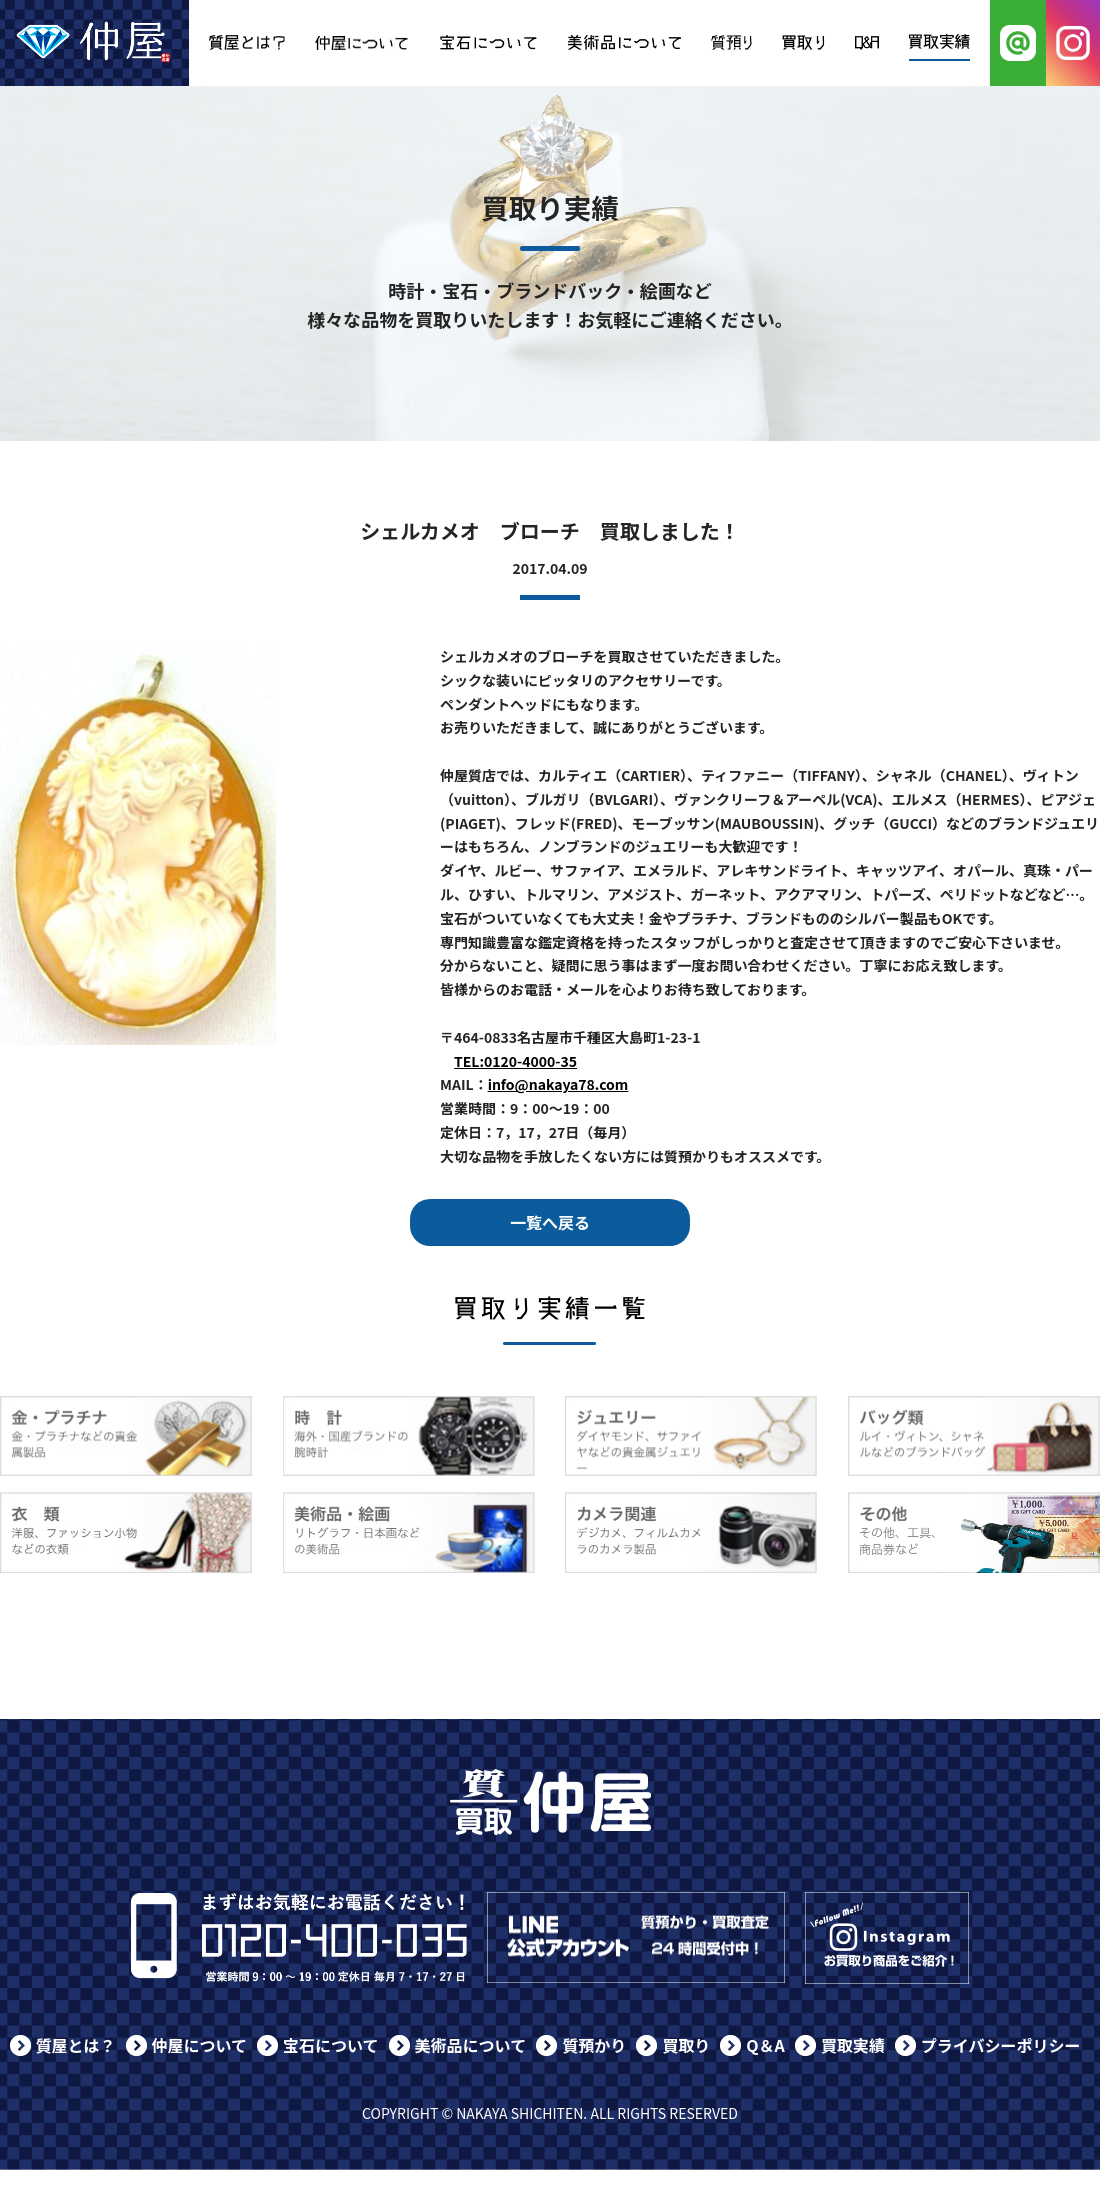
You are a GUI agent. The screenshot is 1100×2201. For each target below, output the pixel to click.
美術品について (471, 2045)
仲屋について (200, 2045)
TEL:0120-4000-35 (515, 1061)
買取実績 (853, 2045)
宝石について (331, 2045)
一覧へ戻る (550, 1222)
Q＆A (765, 2045)
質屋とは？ (76, 2045)
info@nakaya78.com (558, 1084)
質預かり (594, 2045)
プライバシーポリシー (1001, 2045)
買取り (686, 2045)
